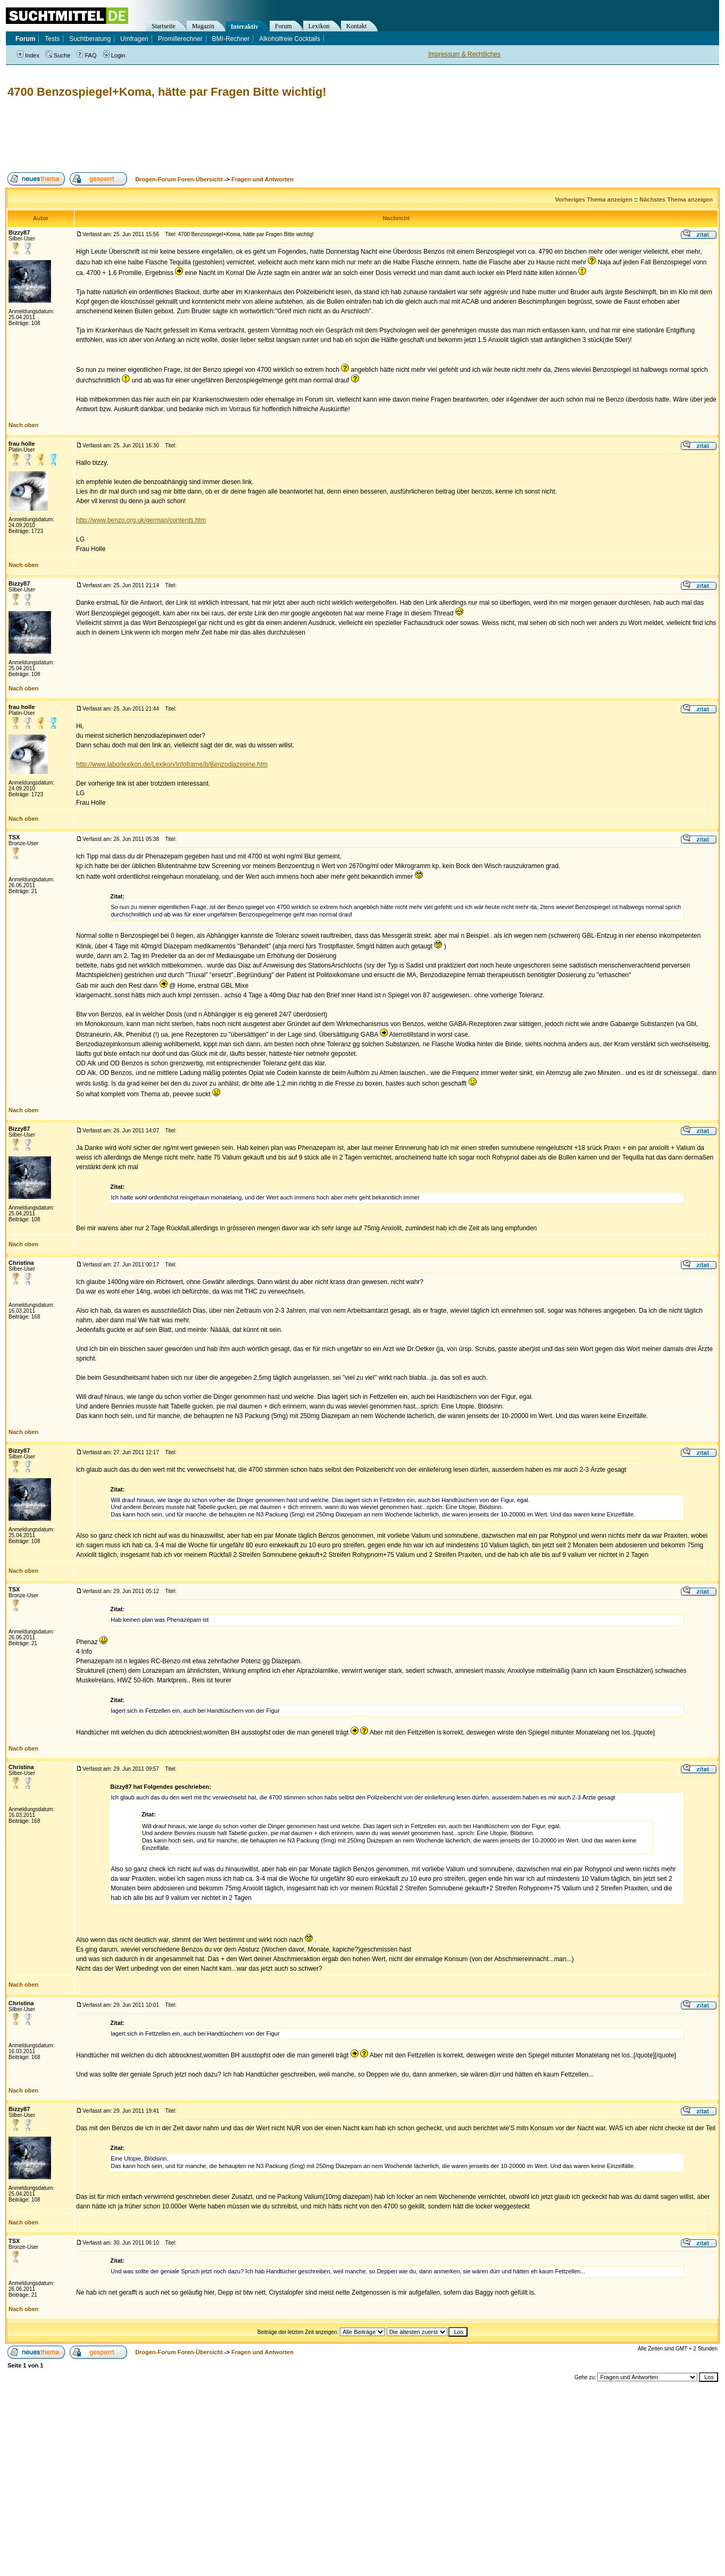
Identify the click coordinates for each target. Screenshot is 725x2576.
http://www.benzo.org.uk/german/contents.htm (141, 520)
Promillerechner (180, 39)
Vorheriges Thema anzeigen (593, 199)
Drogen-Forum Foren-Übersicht (178, 179)
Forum (283, 26)
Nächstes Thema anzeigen (676, 199)
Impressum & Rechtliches (464, 54)
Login (114, 55)
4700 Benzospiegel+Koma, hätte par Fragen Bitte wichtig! (167, 91)
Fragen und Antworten (262, 179)
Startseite (164, 26)
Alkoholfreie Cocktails (289, 39)
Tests (52, 39)
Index (28, 55)
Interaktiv (245, 26)
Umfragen (134, 39)
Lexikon (319, 26)
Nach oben (23, 425)
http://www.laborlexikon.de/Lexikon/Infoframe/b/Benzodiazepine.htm (172, 764)
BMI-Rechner (231, 39)
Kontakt (356, 26)
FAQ (86, 55)
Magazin (203, 26)
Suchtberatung (90, 39)
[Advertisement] (199, 136)
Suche (58, 55)
